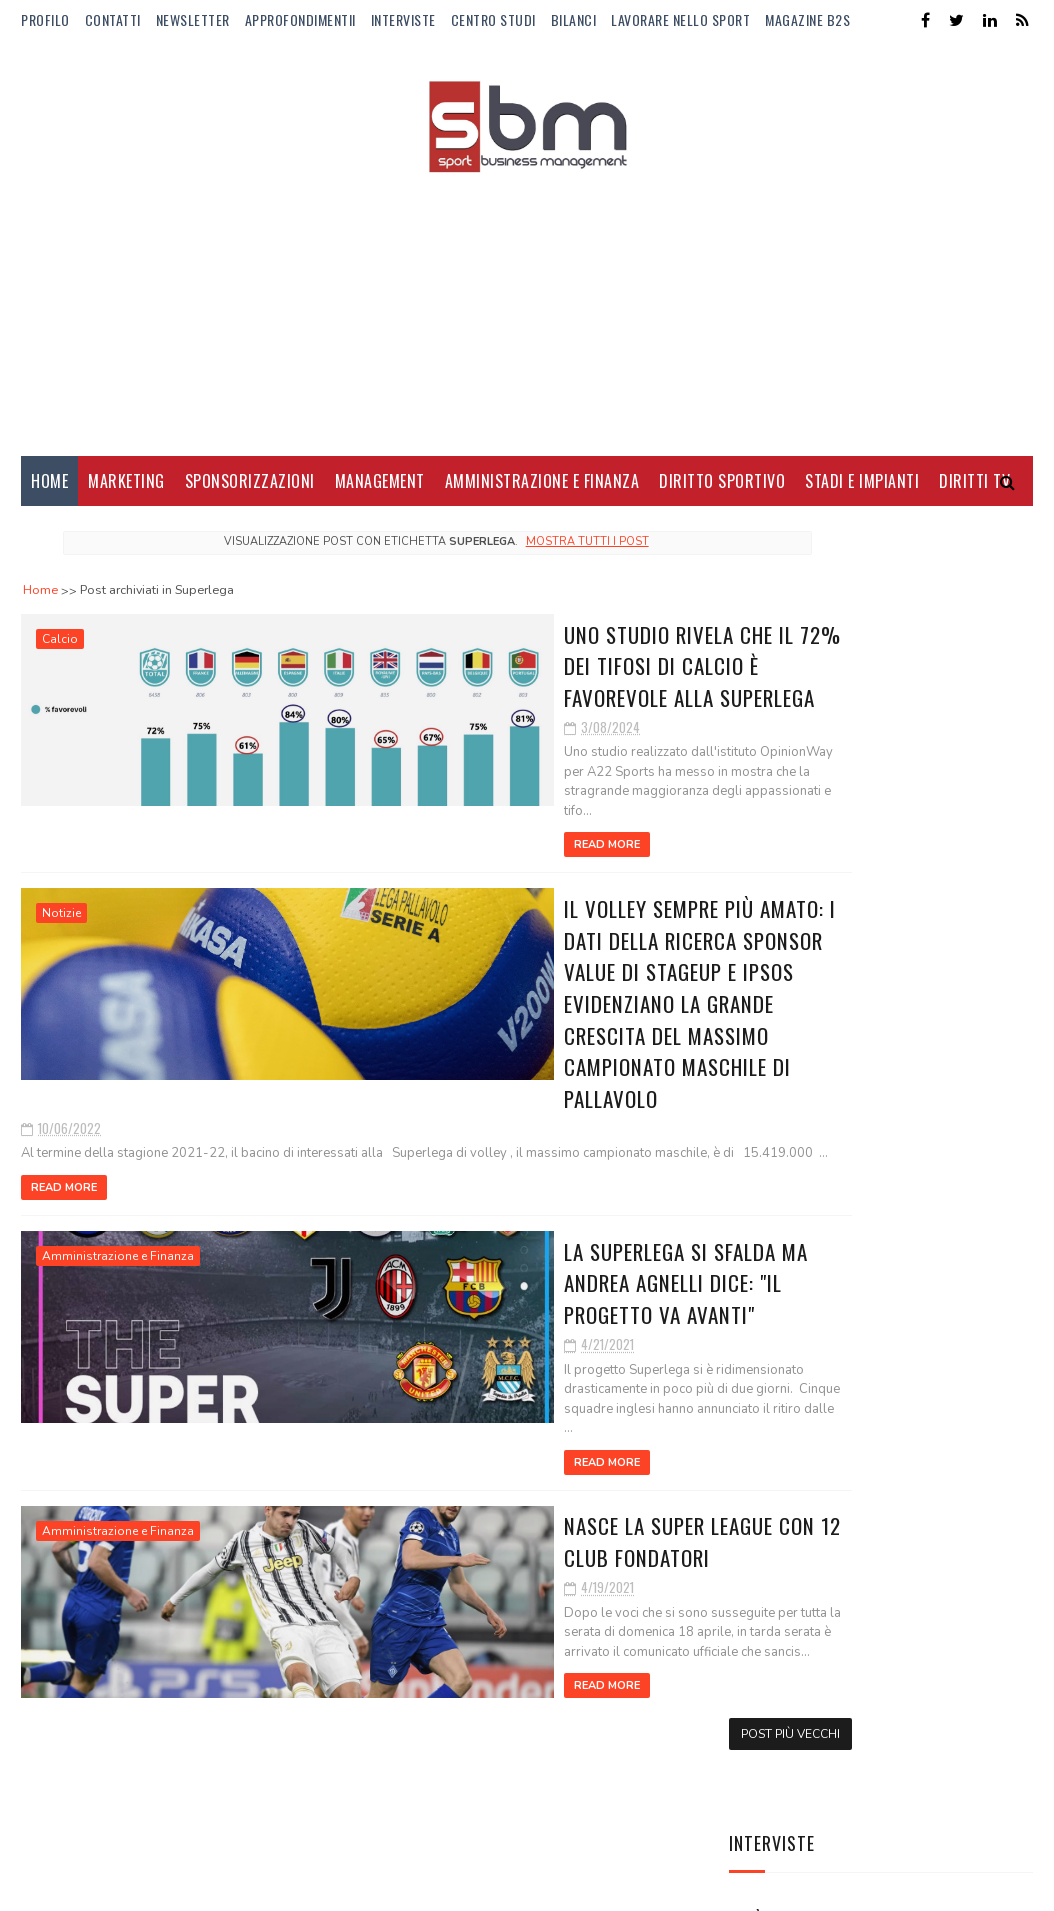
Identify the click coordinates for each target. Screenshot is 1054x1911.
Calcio (60, 648)
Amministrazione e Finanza (542, 490)
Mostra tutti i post (508, 550)
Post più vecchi (633, 1647)
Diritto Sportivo (722, 490)
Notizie (61, 903)
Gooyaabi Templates (294, 1885)
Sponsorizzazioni (250, 490)
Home (49, 490)
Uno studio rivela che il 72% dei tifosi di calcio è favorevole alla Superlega (479, 672)
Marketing (126, 490)
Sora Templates (117, 1885)
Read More (354, 834)
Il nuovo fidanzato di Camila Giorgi (921, 1132)
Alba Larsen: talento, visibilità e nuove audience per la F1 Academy (921, 771)
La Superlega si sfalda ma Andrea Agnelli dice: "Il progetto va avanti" (491, 1231)
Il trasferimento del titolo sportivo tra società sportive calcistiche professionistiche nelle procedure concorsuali (862, 1359)
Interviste (403, 19)
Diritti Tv (974, 490)
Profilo (45, 19)
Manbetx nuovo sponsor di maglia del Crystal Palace (932, 1052)
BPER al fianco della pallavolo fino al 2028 (926, 950)
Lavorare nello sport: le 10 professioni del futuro (933, 870)
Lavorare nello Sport (680, 19)
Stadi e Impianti (862, 490)
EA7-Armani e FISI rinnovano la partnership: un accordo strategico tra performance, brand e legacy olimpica (878, 1504)
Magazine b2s (807, 19)
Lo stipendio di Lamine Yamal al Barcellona (924, 1223)
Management (380, 490)
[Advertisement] (527, 305)
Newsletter (193, 19)
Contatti (113, 19)
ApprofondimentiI (300, 19)
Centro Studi (493, 19)
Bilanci (574, 19)
